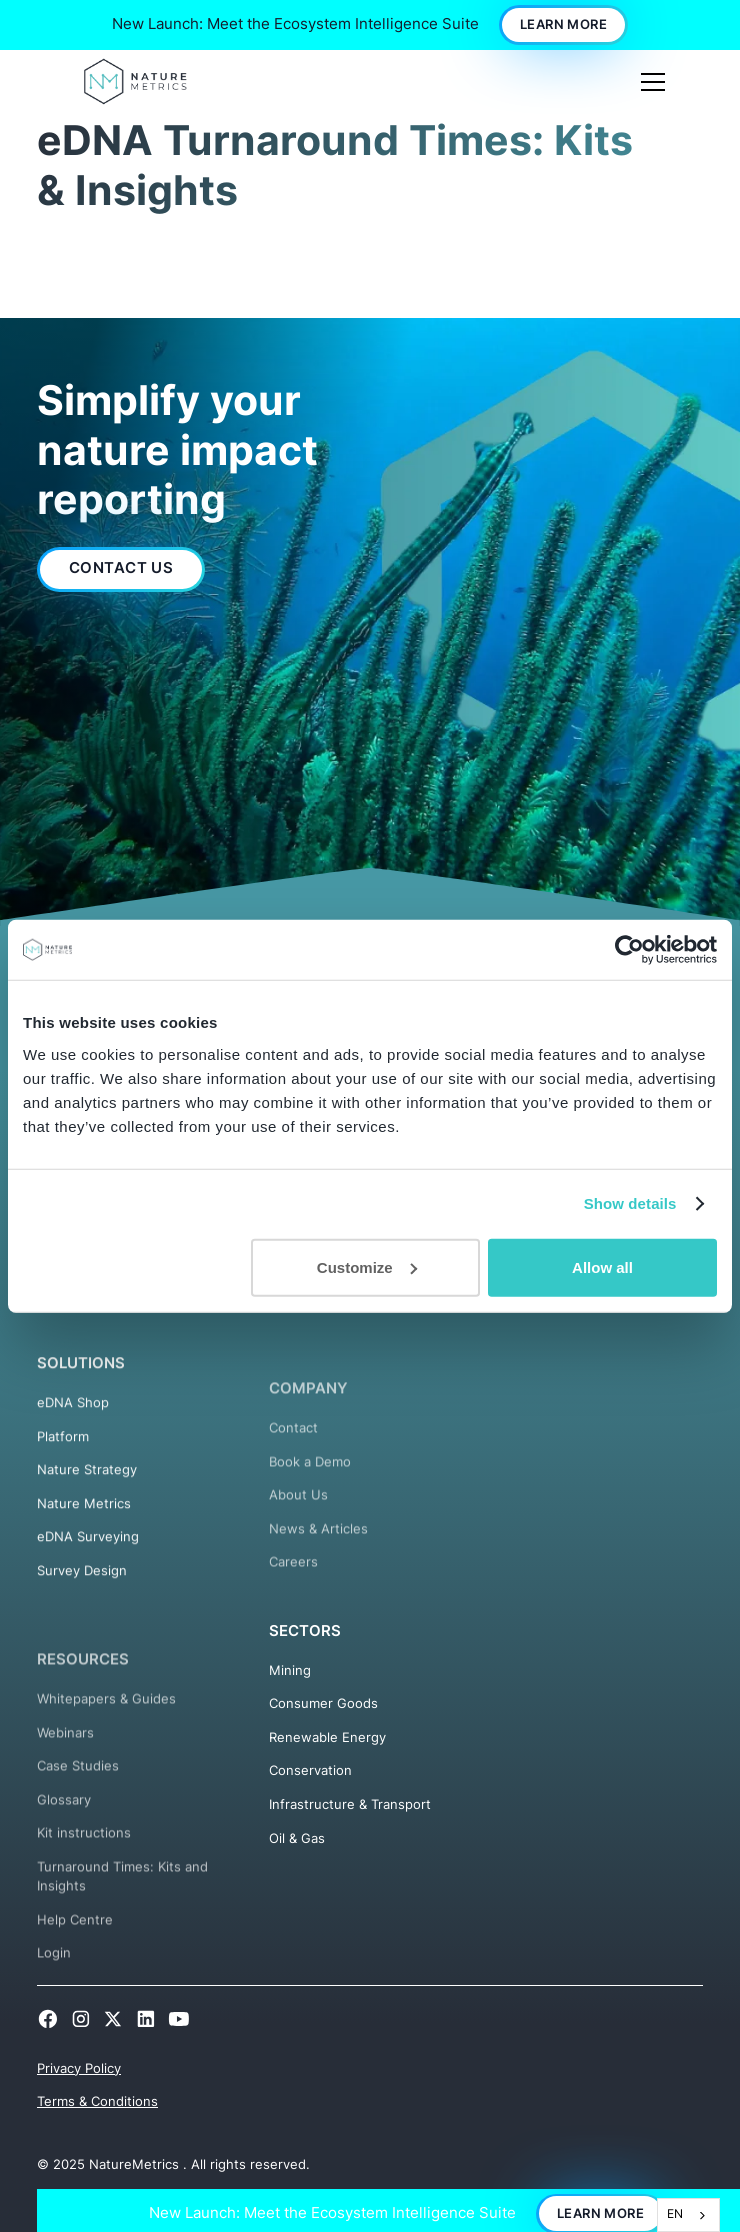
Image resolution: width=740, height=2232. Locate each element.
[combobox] (688, 2215)
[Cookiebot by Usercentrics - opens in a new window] (629, 950)
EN (675, 2214)
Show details (630, 1203)
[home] (135, 81)
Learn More (563, 24)
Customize (367, 1266)
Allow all (602, 1266)
